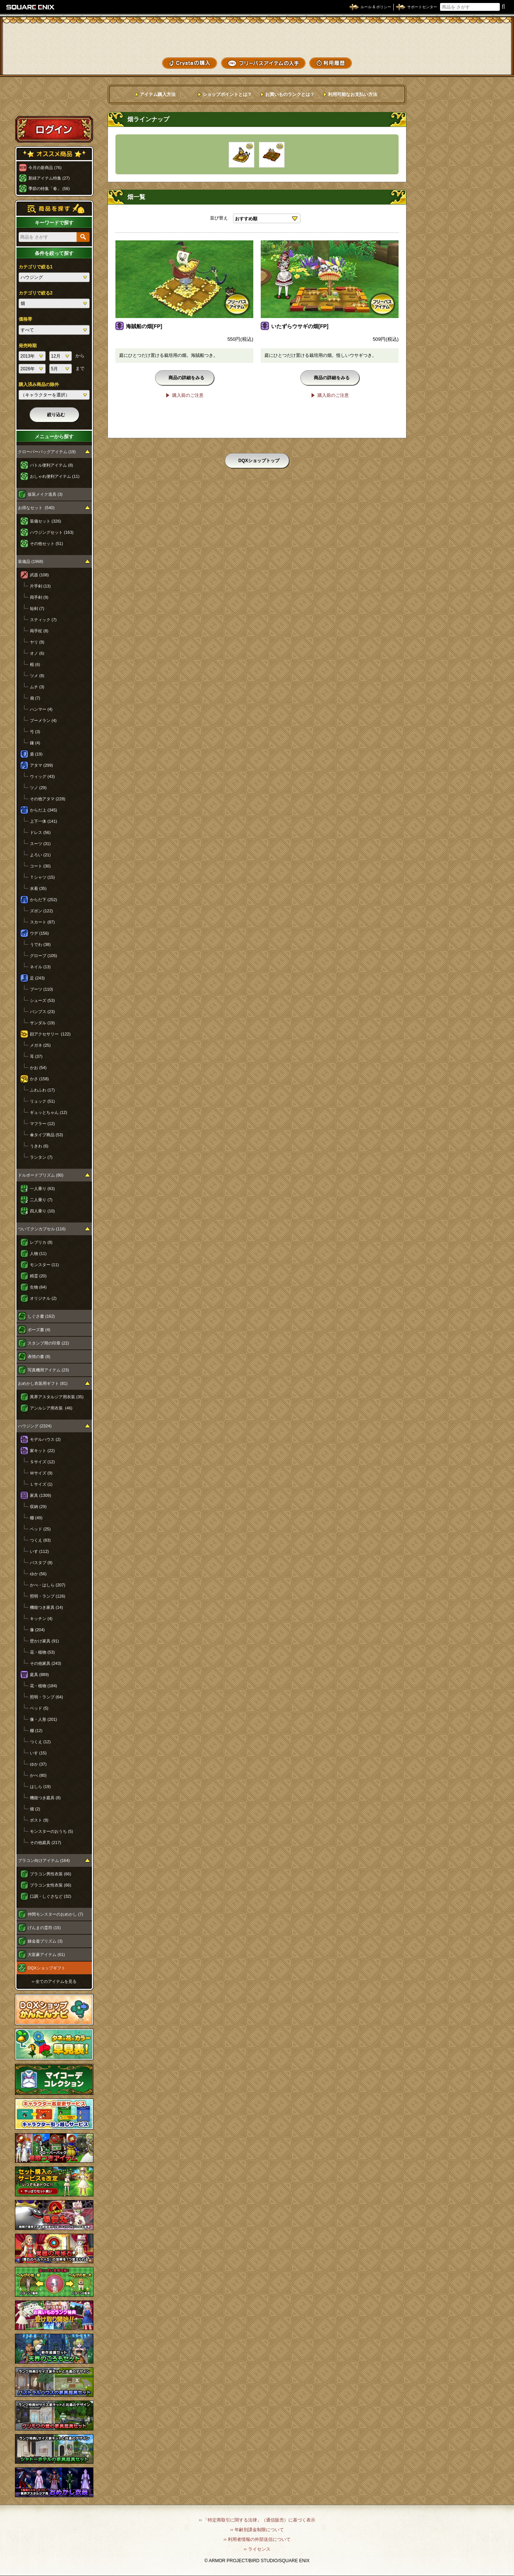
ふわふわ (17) (42, 1090)
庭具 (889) (39, 1674)
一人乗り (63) (42, 1188)
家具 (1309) (40, 1495)
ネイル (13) (40, 967)
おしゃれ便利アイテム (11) (55, 476)
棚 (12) (36, 1730)
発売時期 (28, 345)
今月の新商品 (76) (45, 167)
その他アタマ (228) (47, 799)
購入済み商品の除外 (39, 384)
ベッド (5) (39, 1708)
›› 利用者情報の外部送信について (256, 2539)
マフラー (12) (42, 1123)
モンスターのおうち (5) (51, 1831)
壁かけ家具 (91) (44, 1641)
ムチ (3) (37, 687)
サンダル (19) (42, 1023)
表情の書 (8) (39, 1356)
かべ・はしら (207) (47, 1585)
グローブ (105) (43, 955)
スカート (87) (42, 922)
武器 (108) (39, 575)
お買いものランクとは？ (290, 94)
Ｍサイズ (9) (41, 1473)
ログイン (54, 129)
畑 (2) (35, 1809)
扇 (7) (35, 698)
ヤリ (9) (37, 642)
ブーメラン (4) (43, 720)
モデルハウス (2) (45, 1439)
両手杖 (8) (39, 631)
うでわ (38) (40, 944)
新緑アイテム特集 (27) (49, 178)
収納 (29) (38, 1506)
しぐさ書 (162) (41, 1316)
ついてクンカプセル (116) (42, 1229)
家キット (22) (42, 1450)
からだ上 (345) (43, 810)
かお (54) (38, 1067)
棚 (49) (36, 1518)
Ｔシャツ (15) (42, 877)
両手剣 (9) (39, 597)
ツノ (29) (38, 787)
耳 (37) (36, 1056)
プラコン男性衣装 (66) (50, 1874)
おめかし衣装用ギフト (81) (43, 1383)
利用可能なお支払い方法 (352, 94)
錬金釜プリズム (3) (45, 1941)
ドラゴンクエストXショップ (257, 37)
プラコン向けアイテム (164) (44, 1860)
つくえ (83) (40, 1540)
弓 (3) (35, 731)
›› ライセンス (257, 2549)
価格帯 (25, 319)
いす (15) (38, 1753)
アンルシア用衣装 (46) (51, 1408)
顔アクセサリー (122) (50, 1034)
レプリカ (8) (41, 1242)
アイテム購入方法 (158, 94)
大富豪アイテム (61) (46, 1954)
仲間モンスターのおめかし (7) (55, 1914)
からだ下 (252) (43, 899)
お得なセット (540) (36, 507)
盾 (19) (36, 754)
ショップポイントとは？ (227, 94)
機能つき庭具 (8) (45, 1797)
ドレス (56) (40, 832)
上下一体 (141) (43, 821)
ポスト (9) (39, 1820)
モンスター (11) (44, 1264)
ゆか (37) (38, 1764)
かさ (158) (39, 1079)
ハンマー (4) (41, 709)
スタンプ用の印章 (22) (48, 1343)
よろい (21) (40, 855)
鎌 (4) (35, 743)
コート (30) (40, 866)
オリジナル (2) (43, 1298)
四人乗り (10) (42, 1211)
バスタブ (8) (41, 1562)
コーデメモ (480, 48)
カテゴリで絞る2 (36, 293)
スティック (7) (43, 619)
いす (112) (39, 1551)
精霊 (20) (38, 1276)
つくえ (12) (40, 1741)
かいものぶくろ (480, 35)
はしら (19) (40, 1786)
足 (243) (37, 978)
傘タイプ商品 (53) (46, 1135)
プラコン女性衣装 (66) (50, 1885)
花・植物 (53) (42, 1652)
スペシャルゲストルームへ (54, 102)
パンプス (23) (42, 1011)
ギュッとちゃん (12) (48, 1112)
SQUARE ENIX (30, 7)
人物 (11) (38, 1253)
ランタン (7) (41, 1157)
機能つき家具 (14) (46, 1607)
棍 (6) (35, 664)
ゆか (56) (38, 1574)
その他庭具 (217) (45, 1842)
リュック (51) (42, 1101)
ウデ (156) (39, 933)
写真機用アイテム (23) (48, 1370)
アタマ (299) (41, 765)
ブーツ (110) (41, 989)
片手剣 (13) (40, 586)
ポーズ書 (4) (39, 1329)
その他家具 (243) (45, 1663)
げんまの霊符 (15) (44, 1927)
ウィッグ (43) (42, 776)
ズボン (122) (41, 911)
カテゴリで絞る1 (36, 267)
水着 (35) (38, 888)
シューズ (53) (42, 1000)
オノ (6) (37, 653)
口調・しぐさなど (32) (50, 1896)
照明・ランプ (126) (47, 1596)
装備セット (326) (45, 521)
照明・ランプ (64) (46, 1697)
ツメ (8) (37, 675)
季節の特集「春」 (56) (49, 188)
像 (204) (37, 1629)
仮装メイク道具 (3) (45, 494)
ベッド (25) (40, 1529)
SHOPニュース (480, 62)
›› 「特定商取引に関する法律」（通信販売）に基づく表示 (257, 2520)
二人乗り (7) (41, 1199)
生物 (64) (38, 1287)
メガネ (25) (40, 1045)
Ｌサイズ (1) (41, 1484)
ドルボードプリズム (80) (41, 1175)
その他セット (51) (46, 543)
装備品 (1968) (30, 561)
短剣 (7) (37, 608)
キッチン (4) (41, 1618)
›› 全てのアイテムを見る (54, 1981)
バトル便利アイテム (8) (51, 465)
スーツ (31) (40, 843)
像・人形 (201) (43, 1719)
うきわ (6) (39, 1146)
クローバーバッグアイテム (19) (47, 451)
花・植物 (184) (43, 1685)
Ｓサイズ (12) (42, 1462)
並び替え (219, 218)
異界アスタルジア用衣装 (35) (57, 1397)
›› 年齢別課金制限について (257, 2529)
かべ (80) (38, 1775)
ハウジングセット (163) (52, 532)
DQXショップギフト (46, 1968)
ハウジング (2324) (35, 1426)
